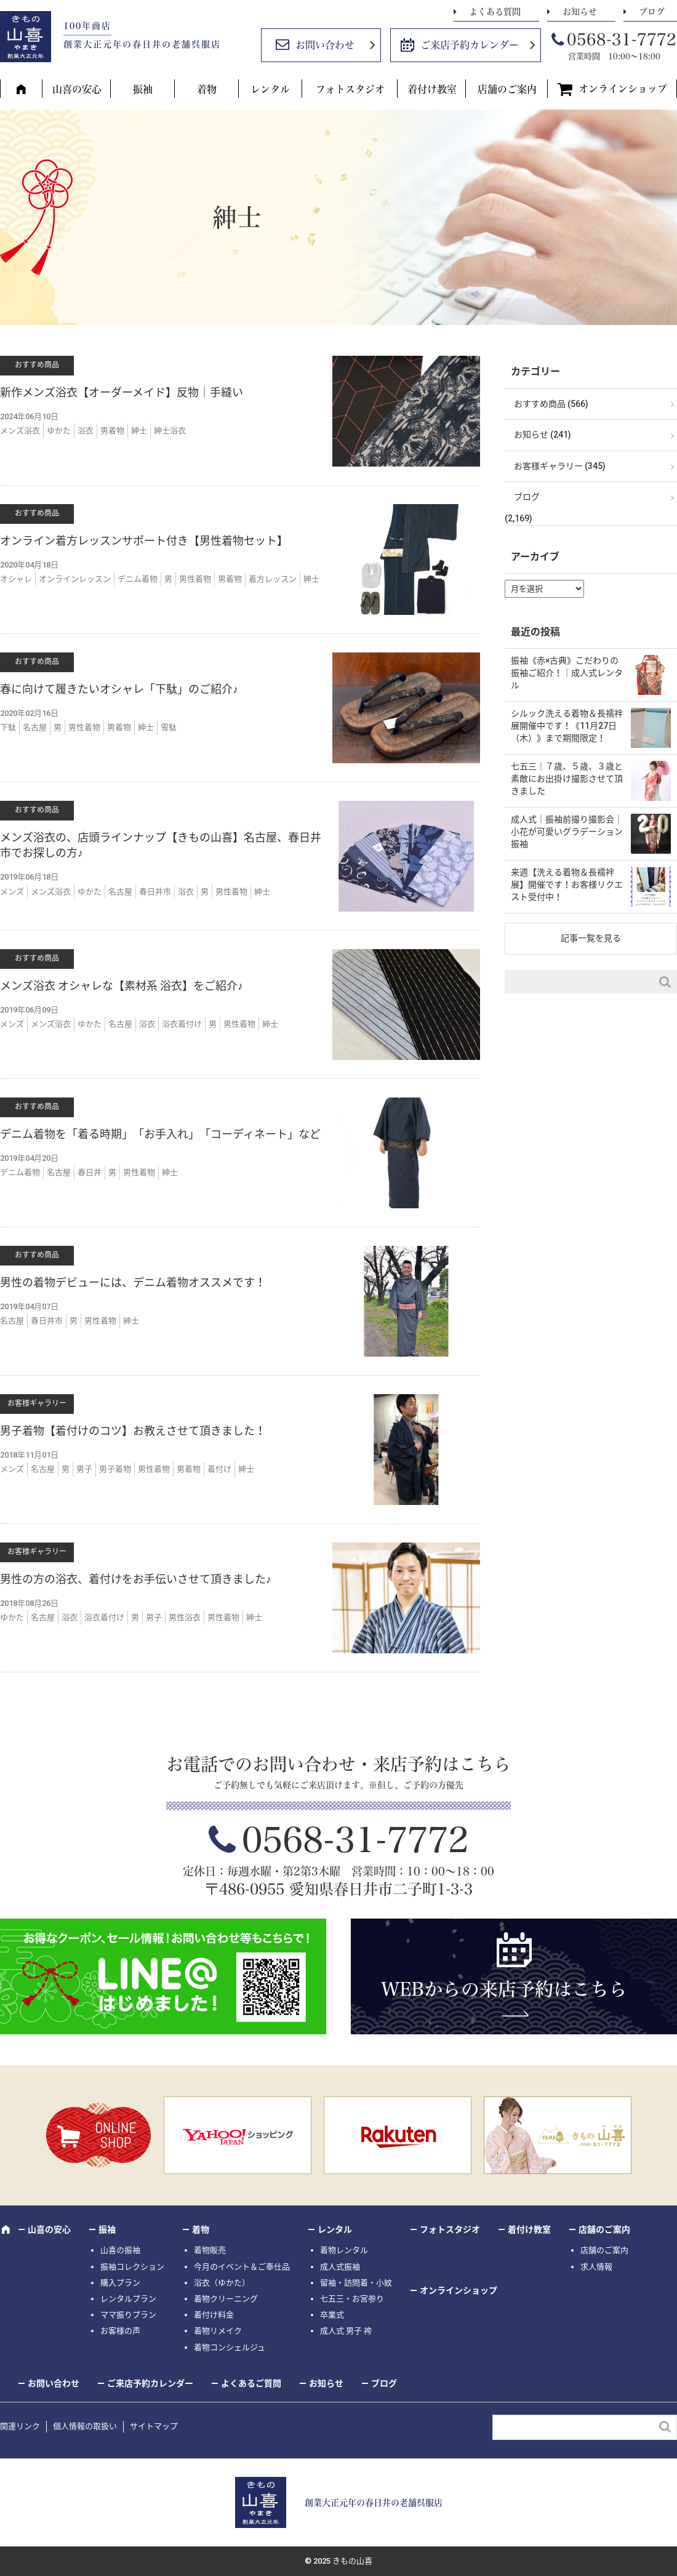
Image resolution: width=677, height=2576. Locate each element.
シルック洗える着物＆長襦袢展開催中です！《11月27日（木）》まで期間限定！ (567, 725)
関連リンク (20, 2426)
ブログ (652, 11)
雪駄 (169, 727)
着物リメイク (218, 2330)
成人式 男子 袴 (346, 2330)
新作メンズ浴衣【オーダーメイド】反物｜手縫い (121, 392)
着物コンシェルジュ (229, 2347)
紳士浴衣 (170, 430)
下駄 (8, 727)
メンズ (12, 891)
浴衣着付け (182, 1024)
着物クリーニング (226, 2298)
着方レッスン (273, 579)
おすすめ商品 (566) (551, 404)
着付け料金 (214, 2314)
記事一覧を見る (591, 938)
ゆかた (59, 430)
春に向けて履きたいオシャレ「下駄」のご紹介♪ (119, 689)
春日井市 (155, 891)
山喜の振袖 (120, 2250)
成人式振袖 (340, 2266)
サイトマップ (154, 2426)
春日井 (90, 1172)
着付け (219, 1469)
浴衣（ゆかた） (222, 2282)
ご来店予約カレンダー (469, 45)
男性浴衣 (185, 1617)
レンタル (270, 89)
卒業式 (332, 2314)
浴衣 (86, 430)
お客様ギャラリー (36, 1403)
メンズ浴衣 (20, 430)
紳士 (139, 430)
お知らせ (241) (542, 434)
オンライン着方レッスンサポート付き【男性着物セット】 (144, 540)
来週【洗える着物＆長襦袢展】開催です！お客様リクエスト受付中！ (567, 884)
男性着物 (195, 579)
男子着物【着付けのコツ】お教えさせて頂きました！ (133, 1430)
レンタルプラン (128, 2298)
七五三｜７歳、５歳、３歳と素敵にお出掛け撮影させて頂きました (567, 778)
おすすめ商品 (37, 365)
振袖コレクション (132, 2266)
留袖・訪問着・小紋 (356, 2282)
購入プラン (120, 2282)
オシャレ (16, 579)
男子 (84, 1469)
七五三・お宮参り (352, 2298)
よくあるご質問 (251, 2383)
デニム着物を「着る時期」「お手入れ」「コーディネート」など (160, 1134)
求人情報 (596, 2266)
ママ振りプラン (128, 2314)
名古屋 (35, 727)
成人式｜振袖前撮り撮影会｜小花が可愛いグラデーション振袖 (567, 831)
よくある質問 (495, 11)
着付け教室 (432, 89)
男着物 (112, 430)
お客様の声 (120, 2330)
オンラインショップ (623, 89)
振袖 (143, 89)
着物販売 (210, 2250)
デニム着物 (138, 579)
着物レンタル (344, 2250)
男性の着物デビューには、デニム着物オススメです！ (133, 1282)
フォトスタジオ (350, 89)
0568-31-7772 (621, 39)
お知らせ (580, 11)
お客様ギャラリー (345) (560, 466)
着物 (207, 89)
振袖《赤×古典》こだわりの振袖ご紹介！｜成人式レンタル (567, 672)
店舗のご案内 (507, 89)
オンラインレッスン (75, 579)
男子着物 (115, 1469)
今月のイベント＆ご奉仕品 (242, 2266)
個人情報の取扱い (85, 2426)
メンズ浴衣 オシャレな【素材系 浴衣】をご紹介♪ (121, 985)
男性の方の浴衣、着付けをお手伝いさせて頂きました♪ (135, 1579)
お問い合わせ (325, 45)
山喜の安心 (77, 89)
